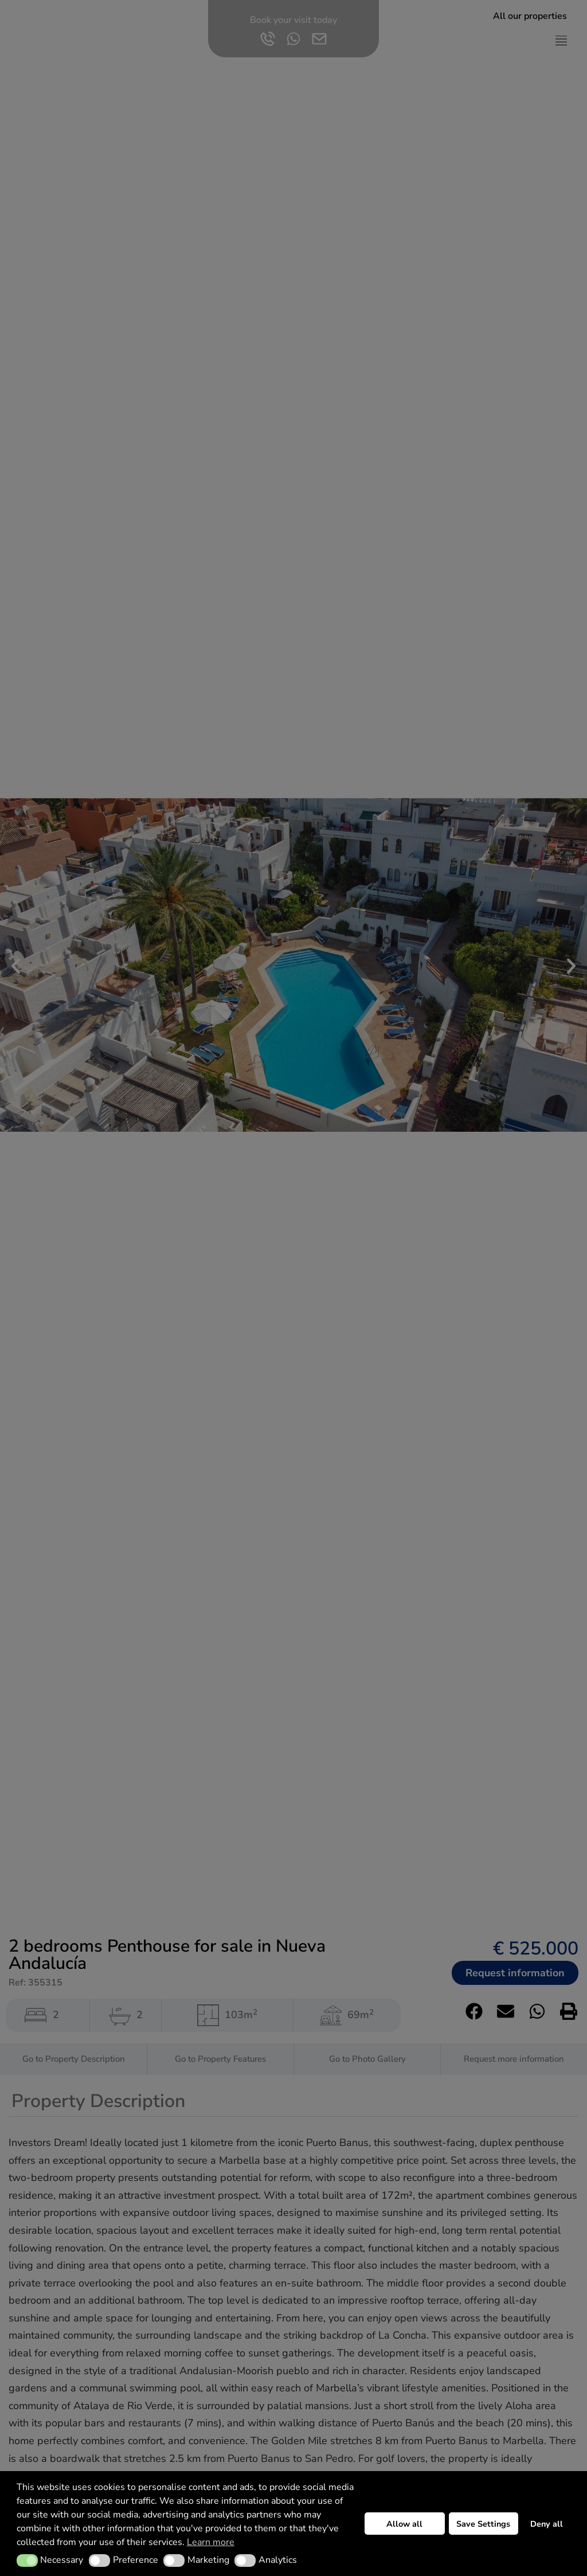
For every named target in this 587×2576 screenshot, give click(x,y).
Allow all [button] (404, 2524)
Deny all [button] (546, 2524)
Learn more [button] (210, 2542)
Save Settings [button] (483, 2524)
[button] (27, 2560)
